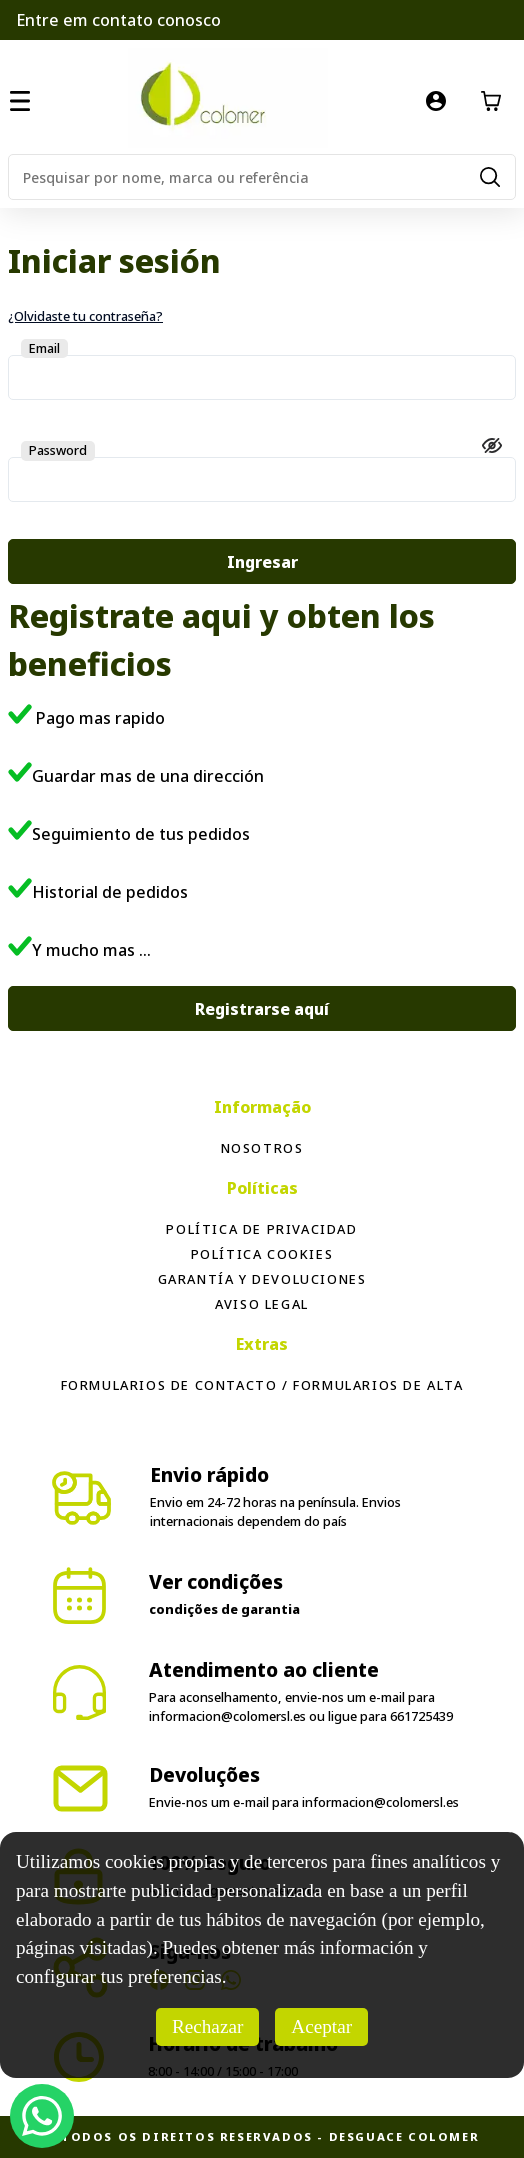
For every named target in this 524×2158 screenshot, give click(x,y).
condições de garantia (224, 1609)
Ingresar (262, 562)
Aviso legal (262, 1304)
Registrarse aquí (262, 1009)
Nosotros (262, 1148)
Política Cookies (262, 1254)
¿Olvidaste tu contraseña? (85, 316)
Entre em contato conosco (118, 20)
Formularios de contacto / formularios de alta (262, 1385)
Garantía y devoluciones (262, 1279)
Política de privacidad (261, 1229)
